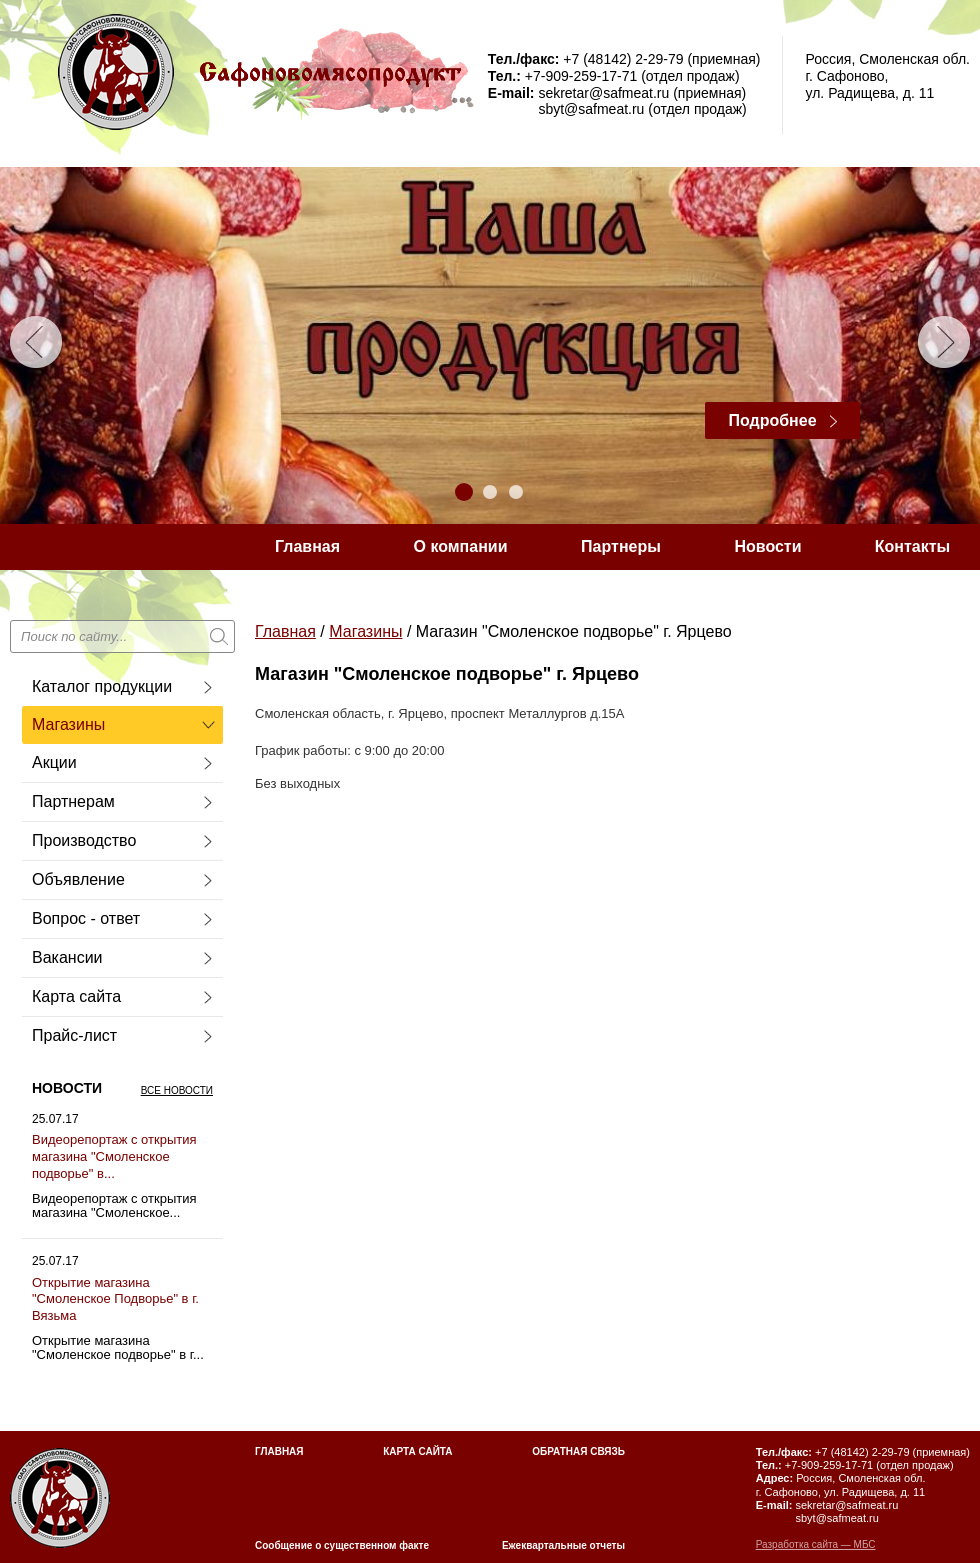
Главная (307, 546)
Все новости (177, 1090)
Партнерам (73, 801)
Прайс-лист (74, 1035)
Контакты (912, 546)
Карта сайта (76, 996)
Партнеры (621, 546)
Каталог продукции (102, 686)
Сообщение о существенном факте (342, 1545)
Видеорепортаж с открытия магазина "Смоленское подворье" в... (114, 1156)
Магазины (68, 724)
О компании (461, 546)
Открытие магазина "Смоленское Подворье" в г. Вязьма (115, 1299)
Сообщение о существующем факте (417, 592)
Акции (54, 762)
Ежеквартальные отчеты (563, 1545)
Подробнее (772, 420)
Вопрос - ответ (86, 918)
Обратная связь (578, 1451)
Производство (84, 840)
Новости (767, 546)
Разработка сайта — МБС (816, 1544)
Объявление (78, 879)
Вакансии (67, 957)
